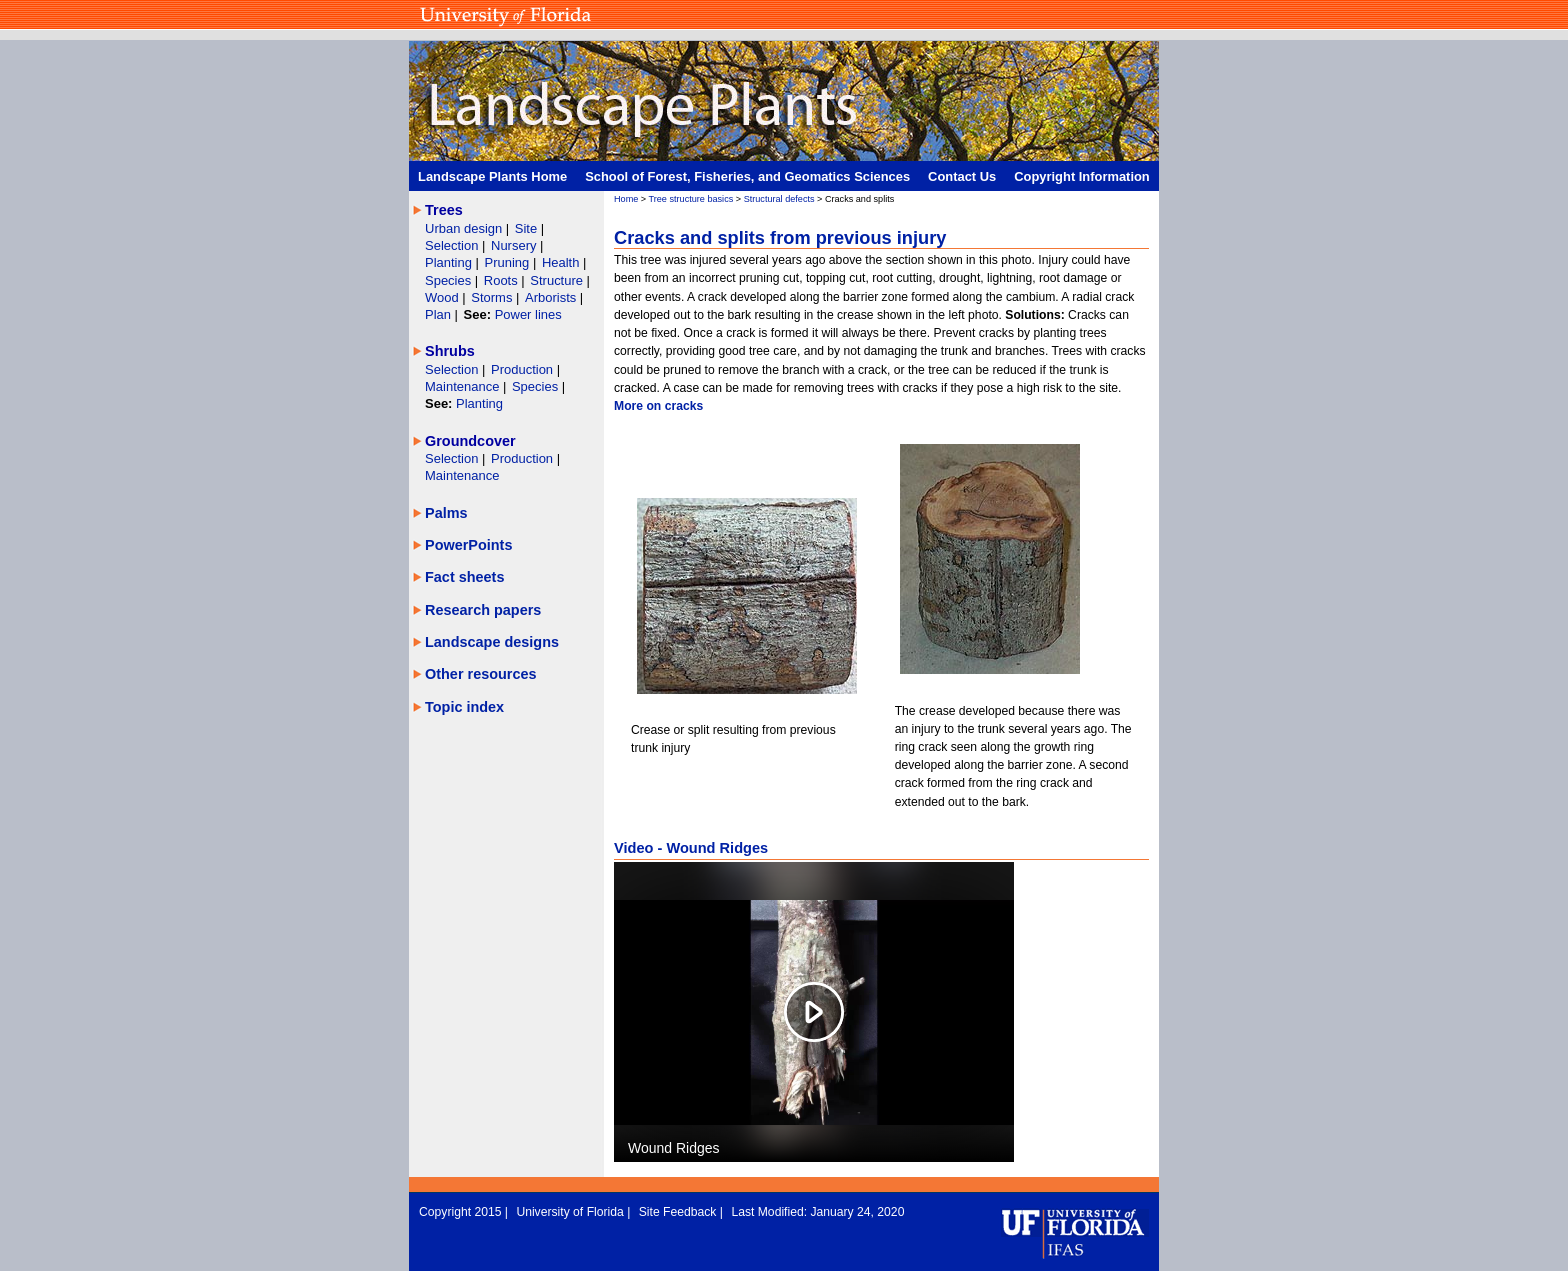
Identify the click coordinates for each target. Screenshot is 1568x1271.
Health (561, 262)
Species (450, 280)
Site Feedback (679, 1212)
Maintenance (464, 386)
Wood (443, 297)
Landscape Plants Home (492, 176)
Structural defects (779, 199)
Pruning (509, 262)
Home (626, 199)
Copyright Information (1082, 176)
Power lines (528, 314)
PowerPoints (468, 545)
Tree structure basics (691, 199)
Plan (438, 314)
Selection (453, 245)
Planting (450, 262)
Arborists (550, 297)
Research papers (483, 610)
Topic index (464, 707)
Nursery (513, 245)
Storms (493, 297)
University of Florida (571, 1212)
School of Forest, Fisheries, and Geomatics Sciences (747, 176)
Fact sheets (464, 577)
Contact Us (962, 176)
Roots (503, 280)
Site (528, 228)
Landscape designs (492, 642)
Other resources (481, 674)
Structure (558, 280)
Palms (446, 513)
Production (524, 369)
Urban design (465, 228)
